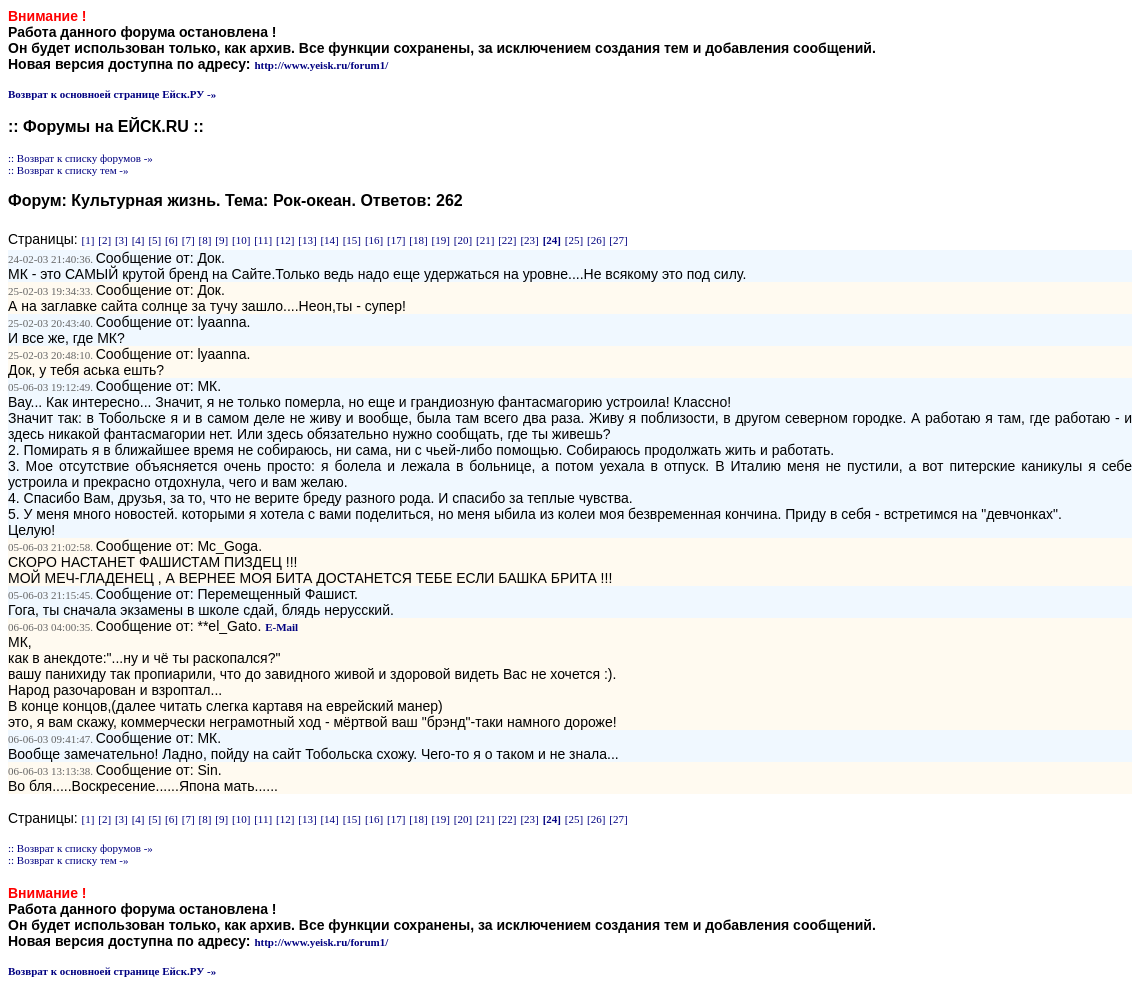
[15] (352, 240)
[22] (507, 240)
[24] (552, 240)
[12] (285, 240)
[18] (418, 240)
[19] (441, 240)
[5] (154, 240)
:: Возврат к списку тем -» (68, 170)
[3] (121, 240)
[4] (138, 240)
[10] (241, 240)
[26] (596, 240)
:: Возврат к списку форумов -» (80, 158)
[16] (374, 240)
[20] (463, 240)
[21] (485, 240)
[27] (618, 240)
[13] (307, 240)
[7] (188, 240)
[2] (104, 240)
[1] (88, 240)
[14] (329, 240)
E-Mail (281, 627)
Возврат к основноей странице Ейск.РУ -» (112, 94)
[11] (263, 240)
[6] (171, 240)
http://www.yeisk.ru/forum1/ (321, 65)
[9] (221, 240)
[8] (205, 240)
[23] (529, 240)
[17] (396, 240)
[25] (574, 240)
